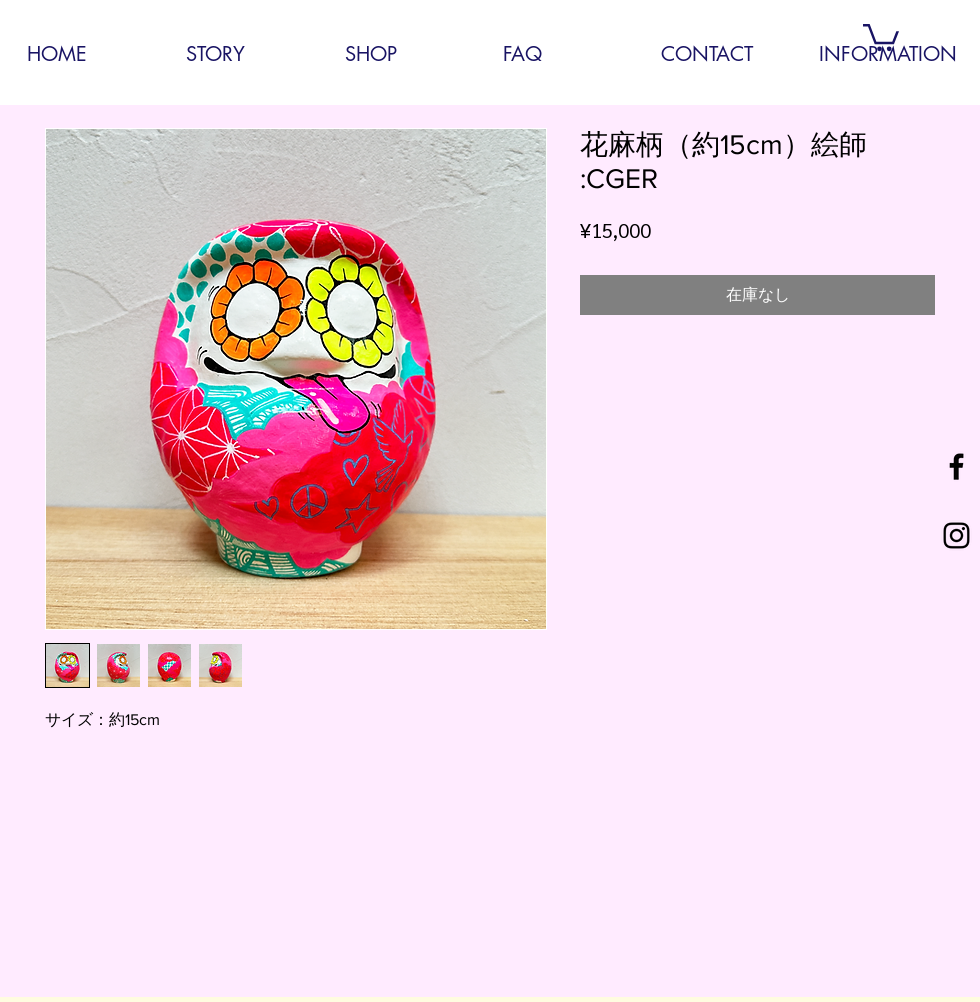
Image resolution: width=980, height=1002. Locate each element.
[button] (881, 36)
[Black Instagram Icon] (956, 535)
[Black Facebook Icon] (956, 466)
